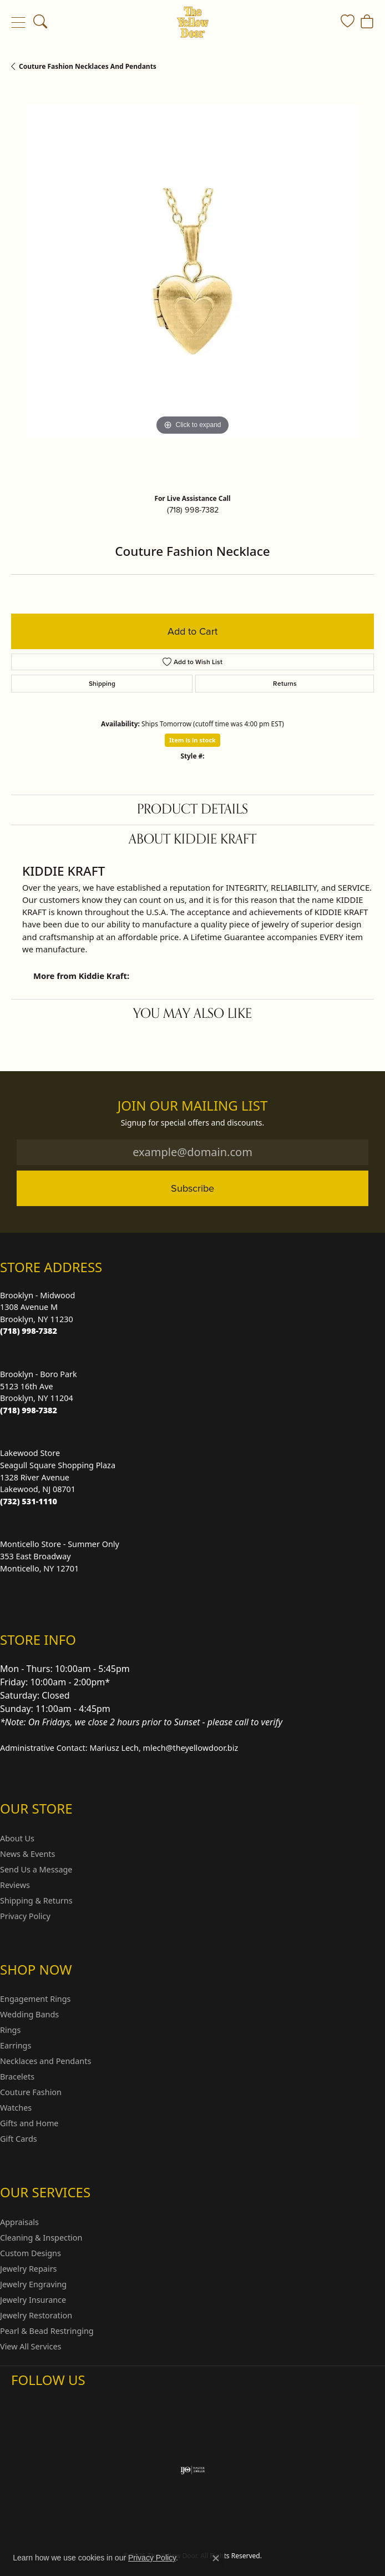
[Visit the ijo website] (192, 2470)
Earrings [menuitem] (15, 2045)
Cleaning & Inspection (41, 2237)
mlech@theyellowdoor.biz (191, 1748)
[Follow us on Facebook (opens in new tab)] (49, 2402)
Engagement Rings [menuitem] (35, 1998)
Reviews (15, 1885)
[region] (192, 286)
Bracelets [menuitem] (17, 2076)
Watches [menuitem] (16, 2107)
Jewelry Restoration (36, 2315)
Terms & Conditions (204, 2525)
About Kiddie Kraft (192, 839)
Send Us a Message (36, 1869)
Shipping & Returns (36, 1900)
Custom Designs (30, 2253)
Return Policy (82, 2525)
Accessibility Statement (286, 2525)
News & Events (27, 1854)
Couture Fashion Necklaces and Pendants (87, 66)
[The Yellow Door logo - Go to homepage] (193, 22)
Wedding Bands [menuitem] (29, 2014)
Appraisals (19, 2222)
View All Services (31, 2346)
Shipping (102, 683)
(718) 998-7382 (193, 510)
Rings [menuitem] (10, 2030)
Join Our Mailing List (193, 1106)
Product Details (192, 809)
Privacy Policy (25, 1916)
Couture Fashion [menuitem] (31, 2092)
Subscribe (192, 1188)
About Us (17, 1838)
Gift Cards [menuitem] (18, 2138)
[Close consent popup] (215, 2558)
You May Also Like (192, 1014)
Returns (285, 683)
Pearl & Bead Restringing (47, 2331)
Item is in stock (192, 740)
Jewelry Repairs (28, 2268)
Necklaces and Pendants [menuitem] (45, 2061)
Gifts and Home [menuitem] (29, 2123)
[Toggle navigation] (18, 22)
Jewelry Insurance (33, 2299)
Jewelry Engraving (33, 2284)
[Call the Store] (28, 1330)
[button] (40, 22)
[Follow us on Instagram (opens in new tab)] (22, 2402)
